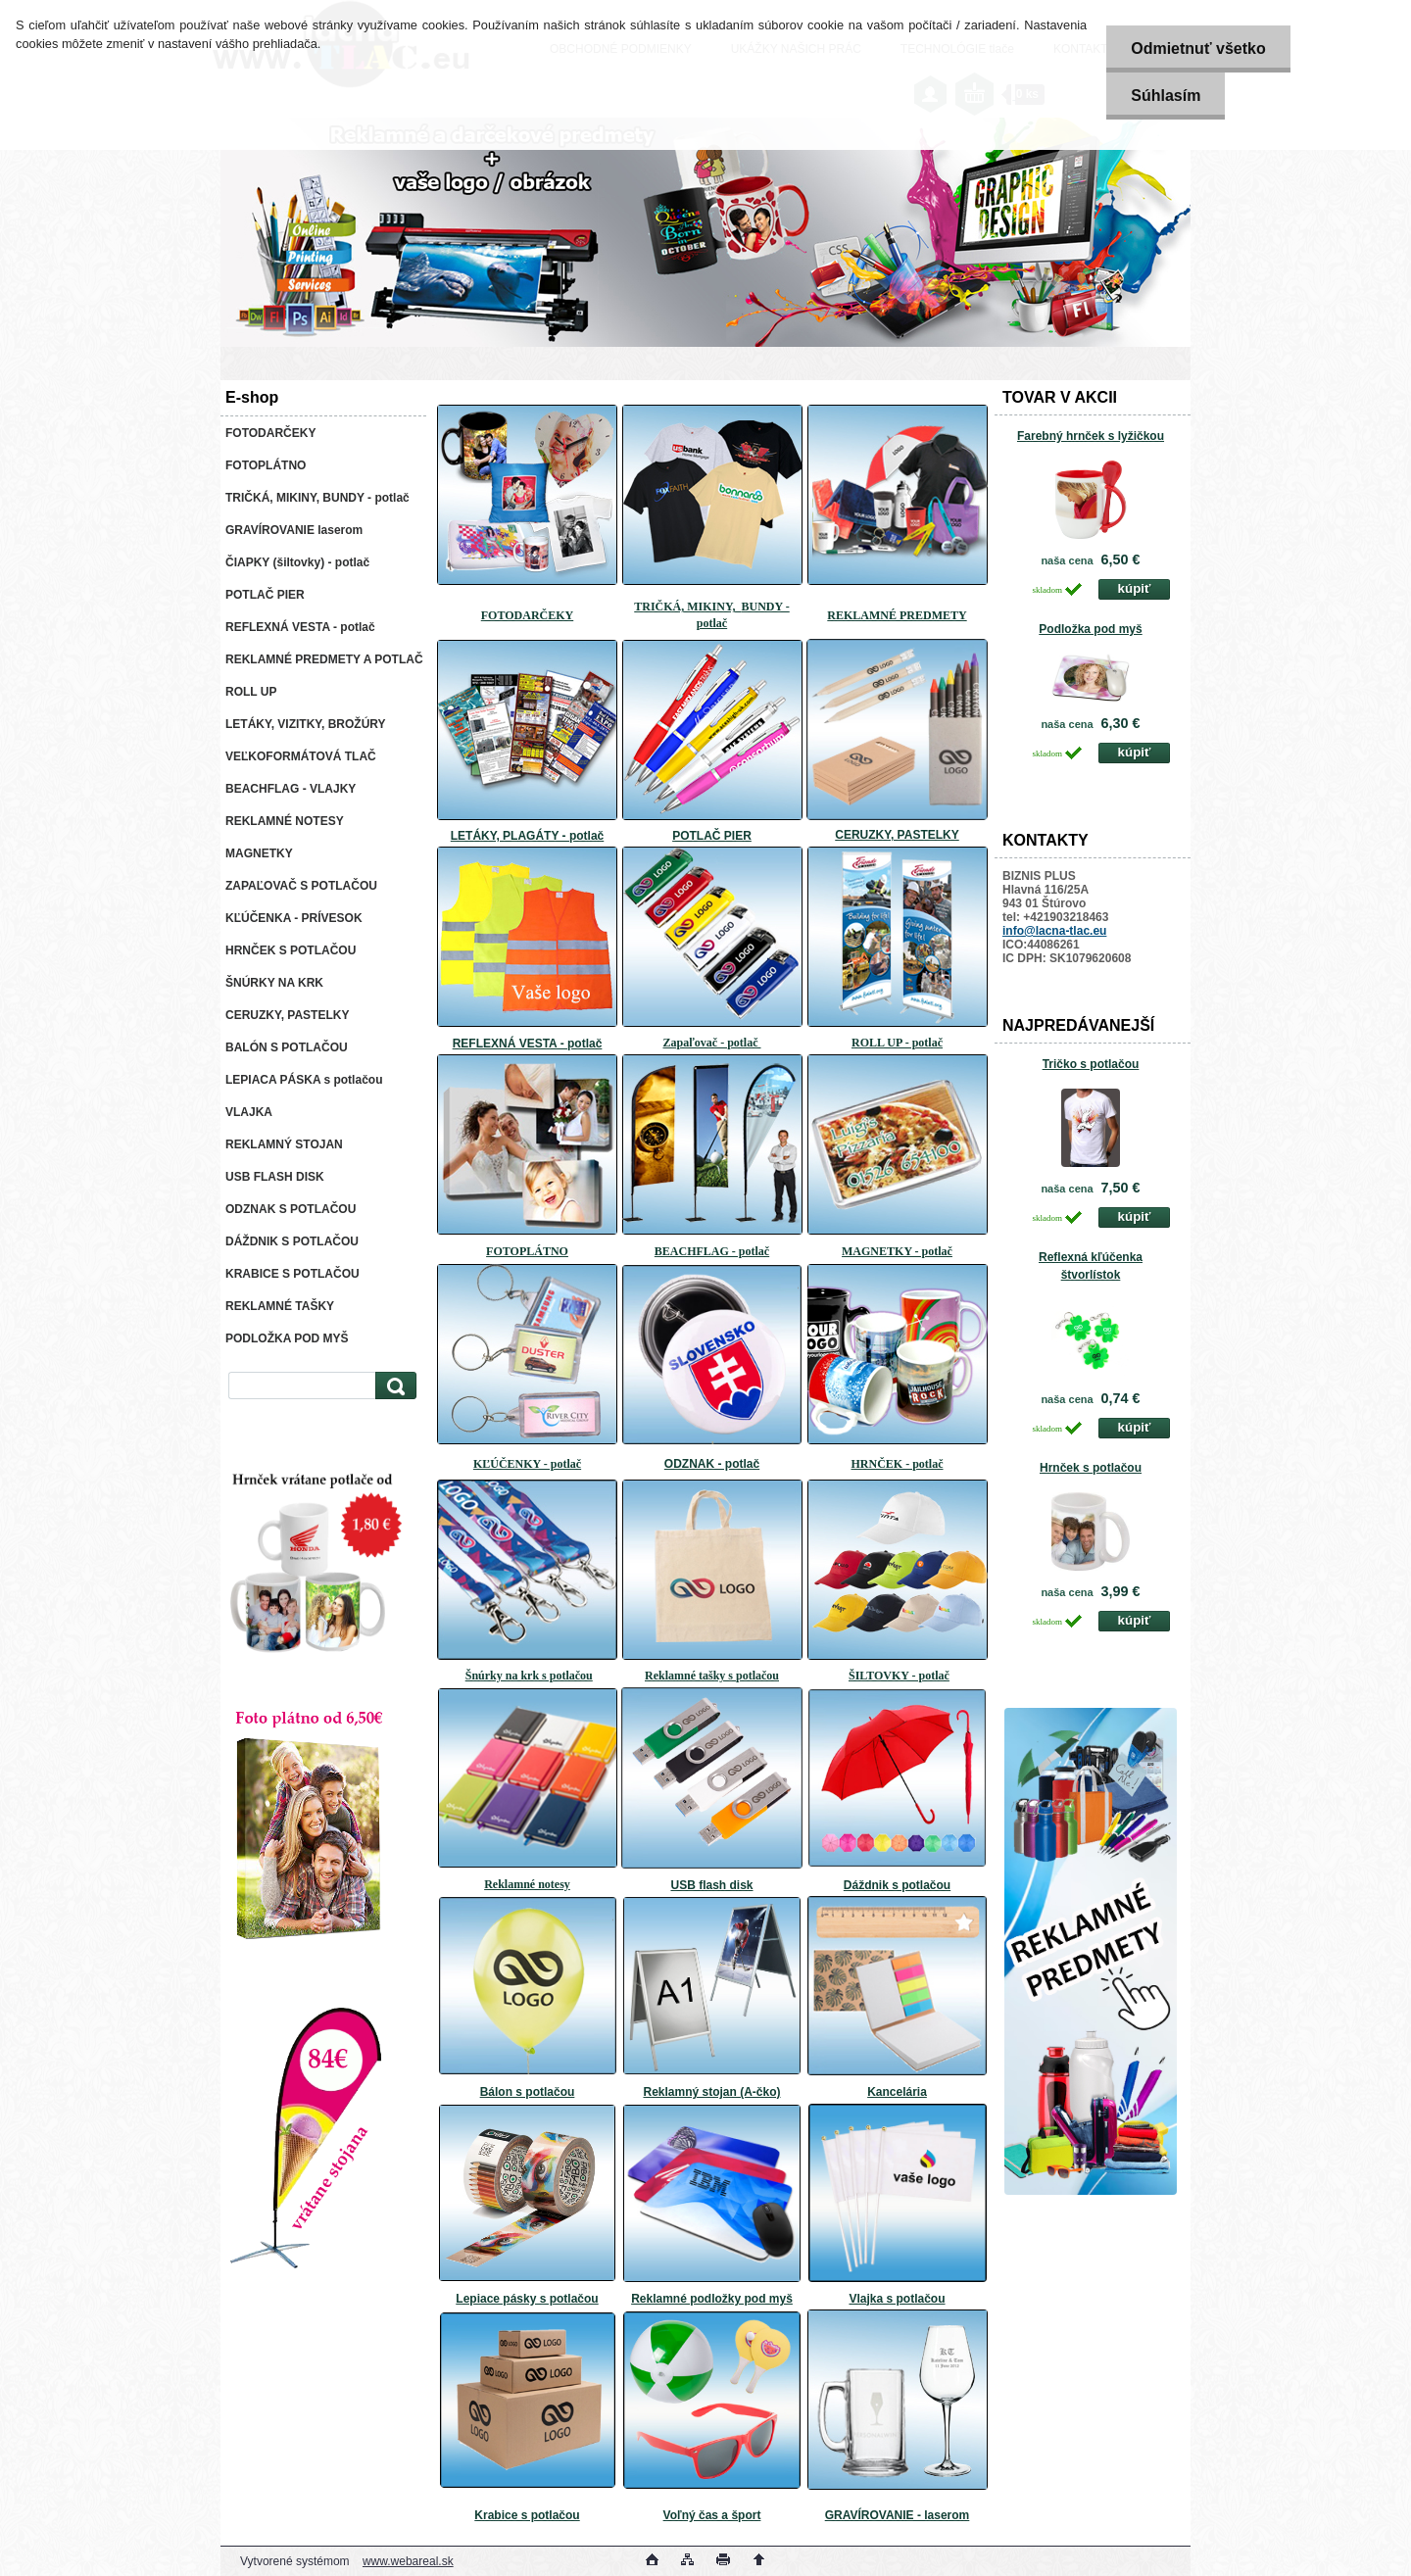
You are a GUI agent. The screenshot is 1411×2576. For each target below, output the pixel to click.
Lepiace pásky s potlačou (527, 2299)
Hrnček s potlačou (1091, 1468)
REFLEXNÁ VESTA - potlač (528, 1043)
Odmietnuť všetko (1198, 48)
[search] (392, 1386)
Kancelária (897, 2092)
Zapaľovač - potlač (712, 1042)
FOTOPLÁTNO (527, 1251)
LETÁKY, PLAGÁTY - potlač (527, 836)
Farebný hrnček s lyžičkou (1090, 436)
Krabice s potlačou (526, 2515)
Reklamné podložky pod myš (712, 2299)
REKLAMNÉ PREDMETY (896, 615)
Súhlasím (1165, 95)
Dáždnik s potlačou (897, 1885)
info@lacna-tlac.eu (1054, 931)
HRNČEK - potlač (897, 1464)
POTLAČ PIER (712, 836)
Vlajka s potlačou (897, 2299)
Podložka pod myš (1090, 629)
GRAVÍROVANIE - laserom (897, 2515)
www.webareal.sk (408, 2561)
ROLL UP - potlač (897, 1042)
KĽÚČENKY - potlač (527, 1464)
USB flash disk (711, 1885)
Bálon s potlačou (527, 2092)
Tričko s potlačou (1091, 1064)
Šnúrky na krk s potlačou (529, 1675)
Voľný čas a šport (712, 2515)
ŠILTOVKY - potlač (899, 1675)
